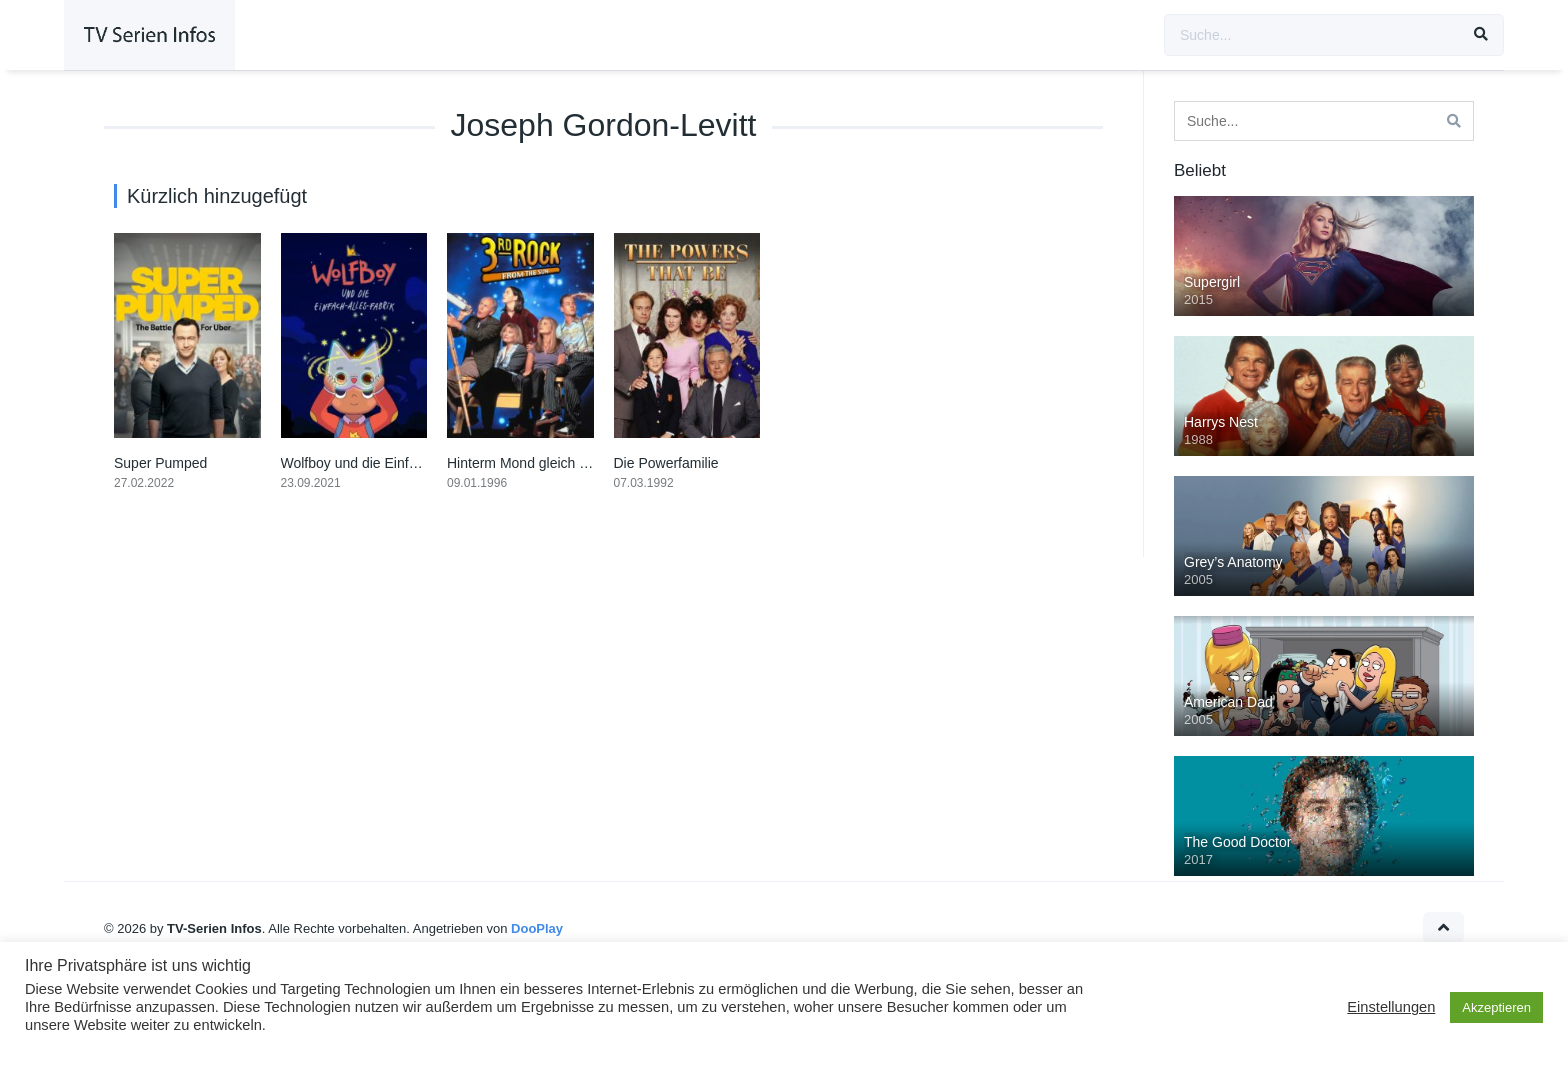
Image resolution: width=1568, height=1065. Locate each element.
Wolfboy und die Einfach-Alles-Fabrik (395, 463)
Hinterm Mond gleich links (527, 463)
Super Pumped (160, 463)
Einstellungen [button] (1391, 1007)
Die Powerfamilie (666, 463)
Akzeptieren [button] (1496, 1007)
